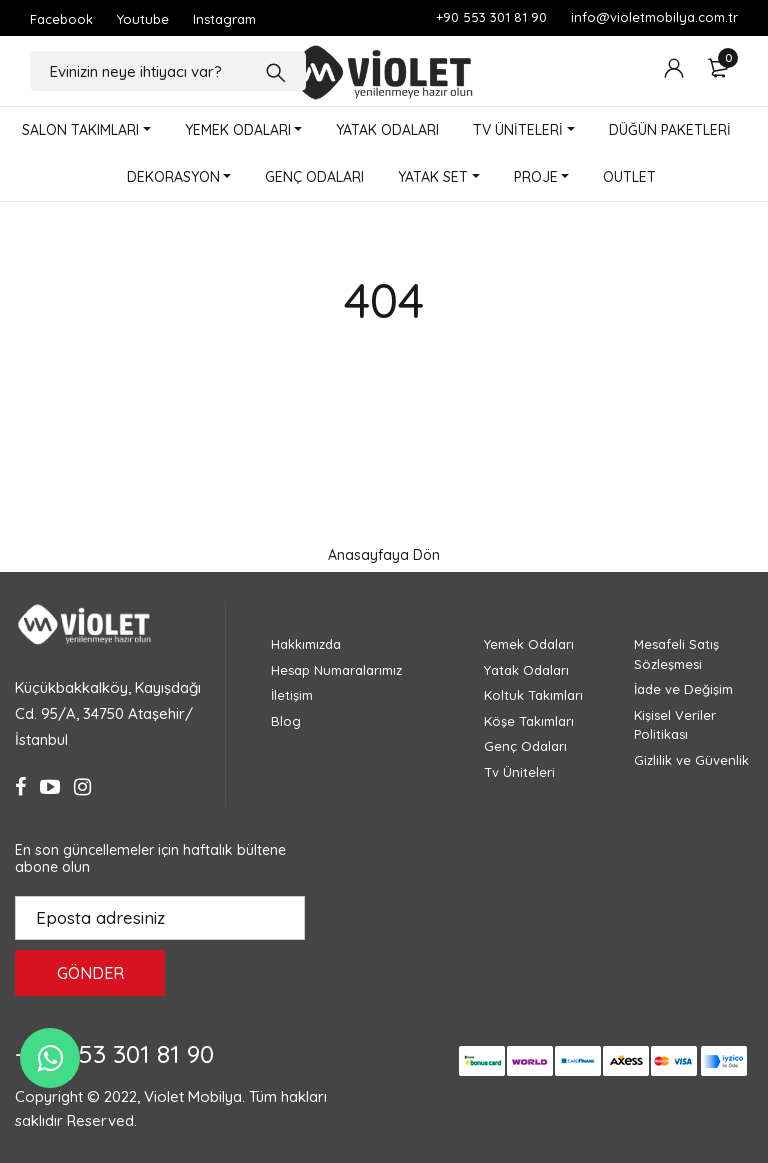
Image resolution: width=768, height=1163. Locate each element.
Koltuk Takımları (533, 695)
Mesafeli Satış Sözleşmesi (676, 654)
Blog (286, 721)
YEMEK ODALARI (238, 130)
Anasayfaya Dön (384, 555)
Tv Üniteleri (519, 772)
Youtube (143, 19)
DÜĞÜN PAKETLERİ (670, 130)
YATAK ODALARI (387, 130)
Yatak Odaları (526, 670)
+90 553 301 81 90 (491, 17)
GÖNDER (90, 973)
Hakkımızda (306, 644)
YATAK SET (433, 177)
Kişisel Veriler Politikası (675, 725)
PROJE (536, 177)
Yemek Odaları (529, 644)
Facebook (61, 19)
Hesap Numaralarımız (336, 670)
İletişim (292, 695)
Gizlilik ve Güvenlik (691, 760)
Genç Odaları (525, 746)
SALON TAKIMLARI (80, 130)
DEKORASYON (173, 177)
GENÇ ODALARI (314, 177)
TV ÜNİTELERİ (518, 130)
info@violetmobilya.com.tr (654, 17)
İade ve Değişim (683, 689)
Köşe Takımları (529, 721)
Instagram (224, 19)
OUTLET (629, 177)
